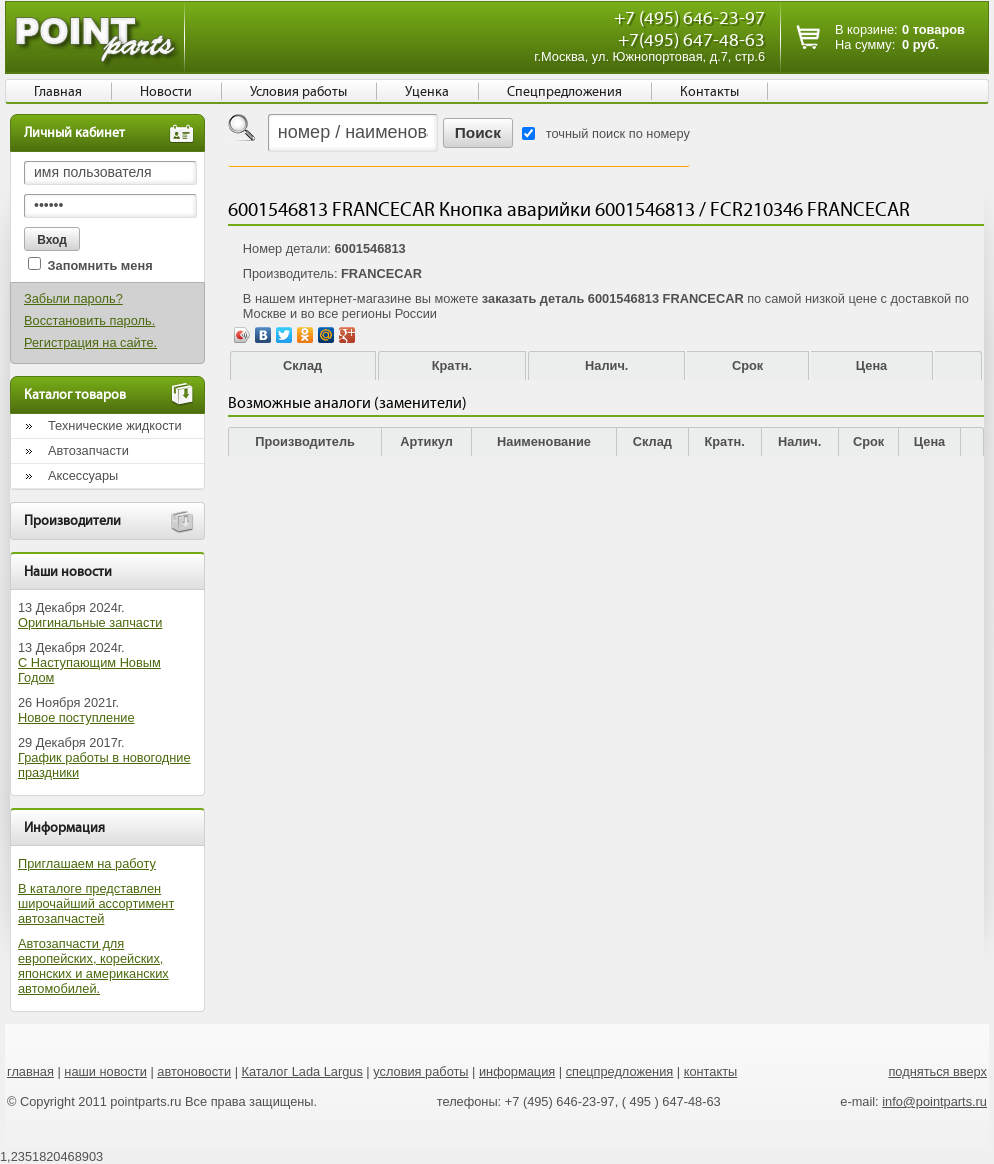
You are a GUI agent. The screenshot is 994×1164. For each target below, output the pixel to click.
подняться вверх (937, 1071)
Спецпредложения (564, 92)
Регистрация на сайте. (90, 342)
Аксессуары (83, 475)
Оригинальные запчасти (90, 622)
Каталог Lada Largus (302, 1071)
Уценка (427, 92)
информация (517, 1071)
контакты (711, 1071)
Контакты (709, 92)
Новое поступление (76, 717)
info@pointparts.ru (934, 1101)
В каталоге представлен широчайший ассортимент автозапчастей (96, 903)
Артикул (426, 441)
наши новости (105, 1071)
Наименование (544, 441)
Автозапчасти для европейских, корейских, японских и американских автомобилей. (93, 966)
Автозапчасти (88, 450)
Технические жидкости (115, 425)
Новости (166, 92)
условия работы (420, 1071)
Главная (58, 92)
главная (30, 1071)
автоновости (194, 1071)
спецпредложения (620, 1071)
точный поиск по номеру (618, 133)
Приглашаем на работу (87, 863)
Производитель (305, 441)
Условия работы (298, 92)
